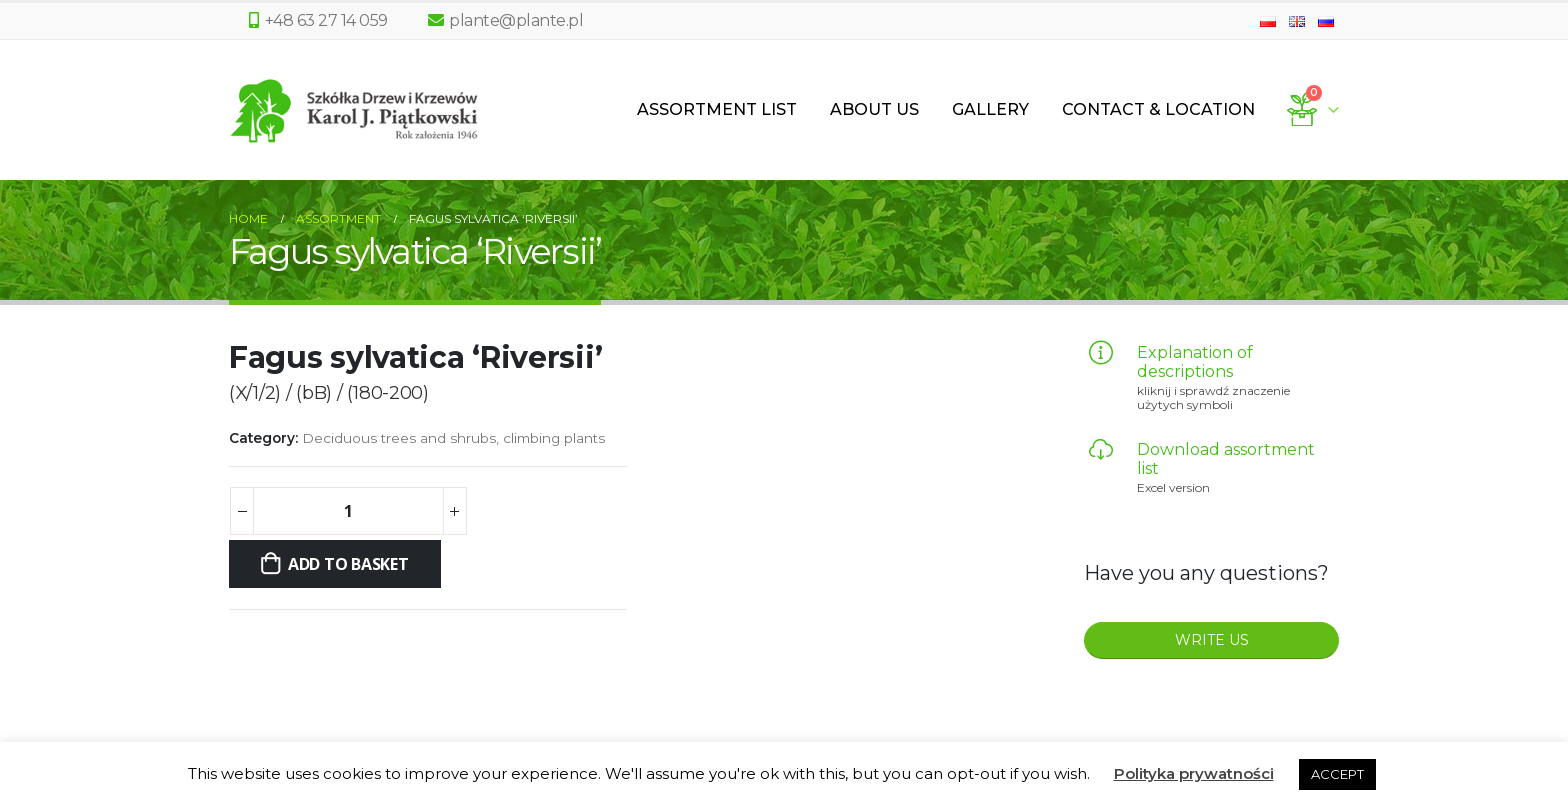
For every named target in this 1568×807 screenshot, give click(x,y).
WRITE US (1212, 640)
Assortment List (717, 109)
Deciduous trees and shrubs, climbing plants (453, 438)
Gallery (990, 109)
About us (874, 109)
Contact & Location (1158, 109)
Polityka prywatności (1194, 773)
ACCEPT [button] (1337, 774)
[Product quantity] (348, 511)
